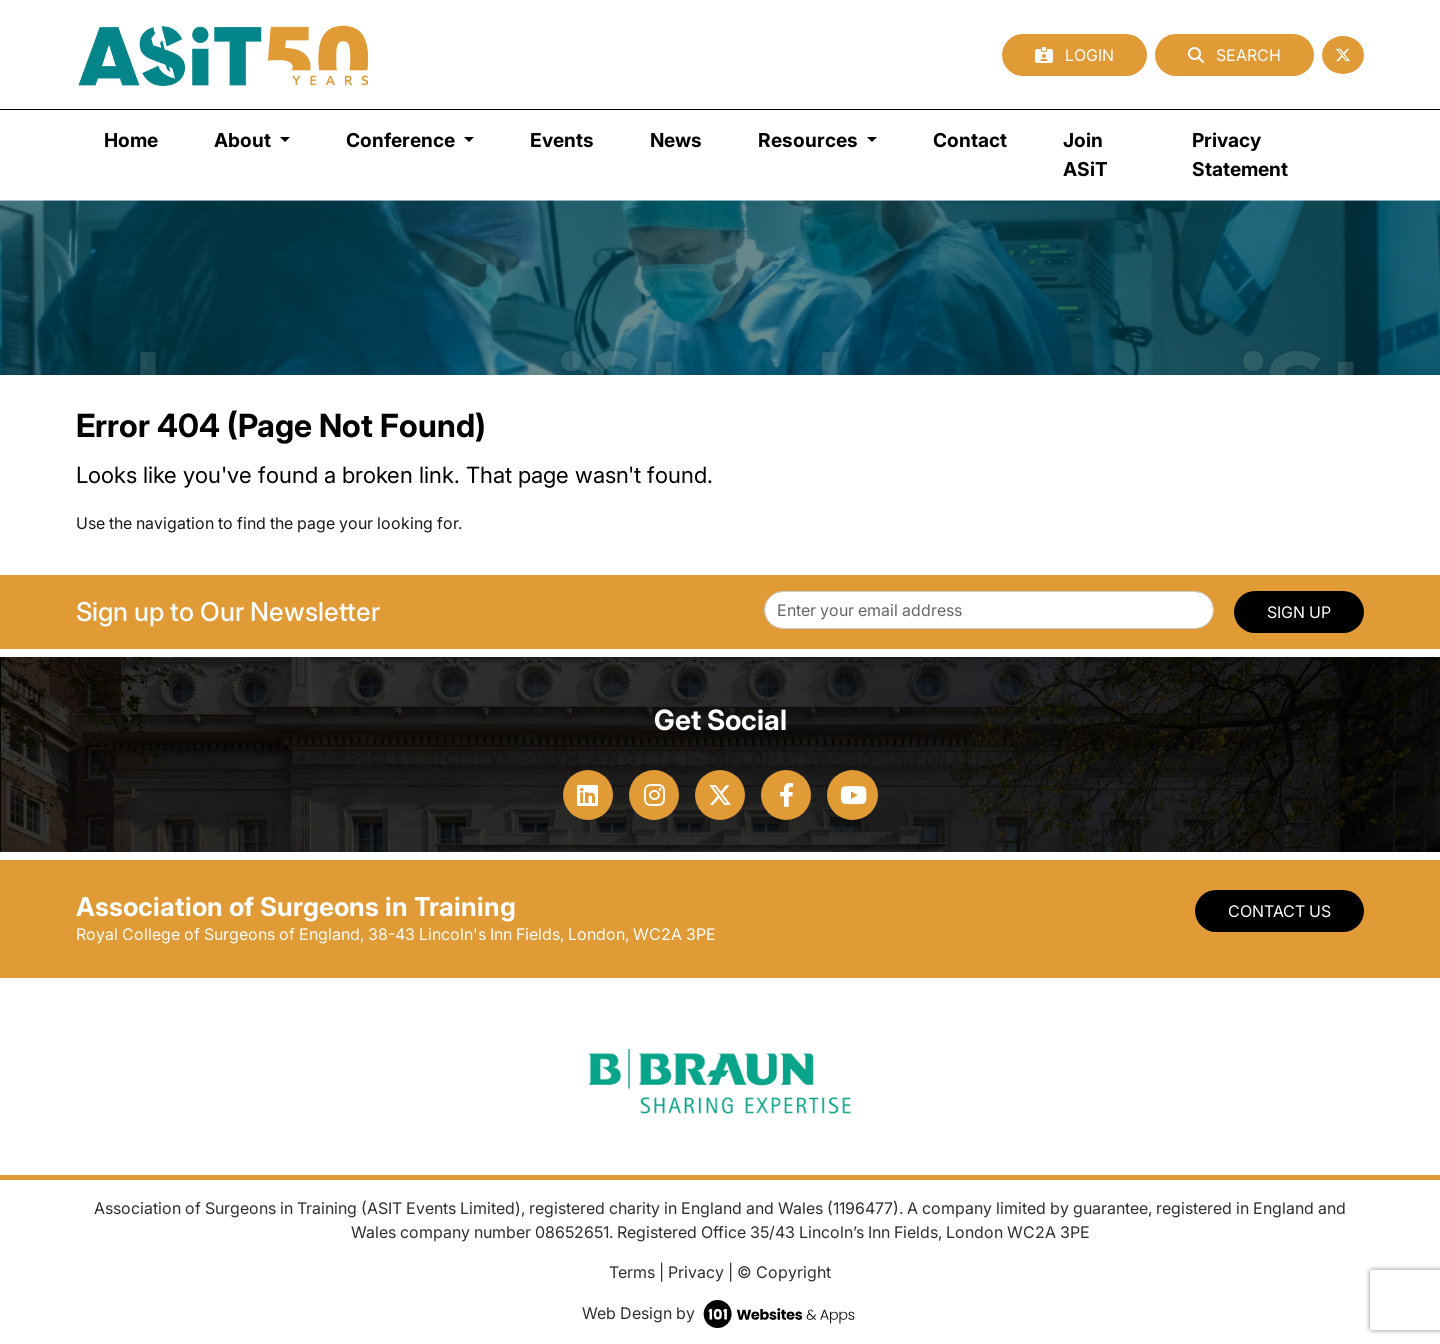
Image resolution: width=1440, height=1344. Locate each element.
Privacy (696, 1272)
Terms (632, 1272)
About (244, 140)
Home (131, 140)
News (676, 140)
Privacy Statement (1240, 154)
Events (562, 140)
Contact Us (1279, 911)
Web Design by (720, 1313)
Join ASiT (1085, 154)
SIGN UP (1299, 612)
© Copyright (784, 1272)
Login (1074, 55)
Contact (970, 140)
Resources (810, 140)
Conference (402, 140)
